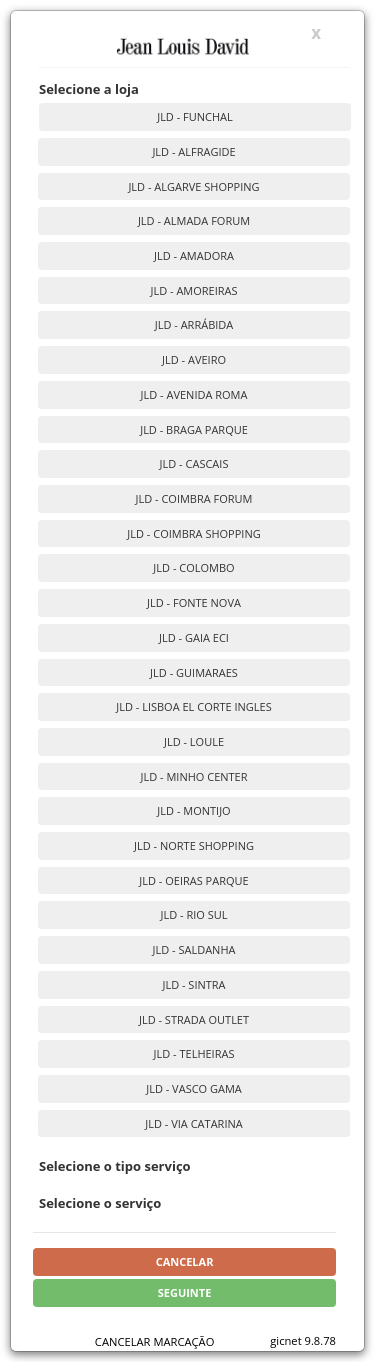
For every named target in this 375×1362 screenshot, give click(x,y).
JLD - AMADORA (194, 255)
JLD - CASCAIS (194, 463)
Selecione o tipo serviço (115, 1166)
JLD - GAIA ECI (194, 637)
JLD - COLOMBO (193, 567)
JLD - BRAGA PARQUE (194, 429)
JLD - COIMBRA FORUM (193, 498)
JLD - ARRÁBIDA (194, 324)
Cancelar (185, 1261)
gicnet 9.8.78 (303, 1340)
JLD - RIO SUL (194, 914)
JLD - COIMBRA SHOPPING (193, 533)
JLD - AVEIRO (194, 359)
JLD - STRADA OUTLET (194, 1019)
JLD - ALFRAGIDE (193, 151)
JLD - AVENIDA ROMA (194, 394)
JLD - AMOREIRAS (193, 290)
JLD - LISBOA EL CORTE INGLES (194, 706)
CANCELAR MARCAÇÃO (155, 1341)
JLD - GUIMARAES (194, 672)
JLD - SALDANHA (194, 949)
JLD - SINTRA (193, 984)
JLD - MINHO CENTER (194, 776)
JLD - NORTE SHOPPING (194, 845)
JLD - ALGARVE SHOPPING (193, 186)
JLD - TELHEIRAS (194, 1053)
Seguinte (185, 1292)
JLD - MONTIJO (193, 810)
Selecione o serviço (100, 1203)
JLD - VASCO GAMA (194, 1088)
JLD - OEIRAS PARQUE (193, 880)
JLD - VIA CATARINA (193, 1123)
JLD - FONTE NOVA (194, 602)
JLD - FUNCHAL (195, 116)
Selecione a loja (89, 89)
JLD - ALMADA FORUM (194, 220)
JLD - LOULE (194, 741)
